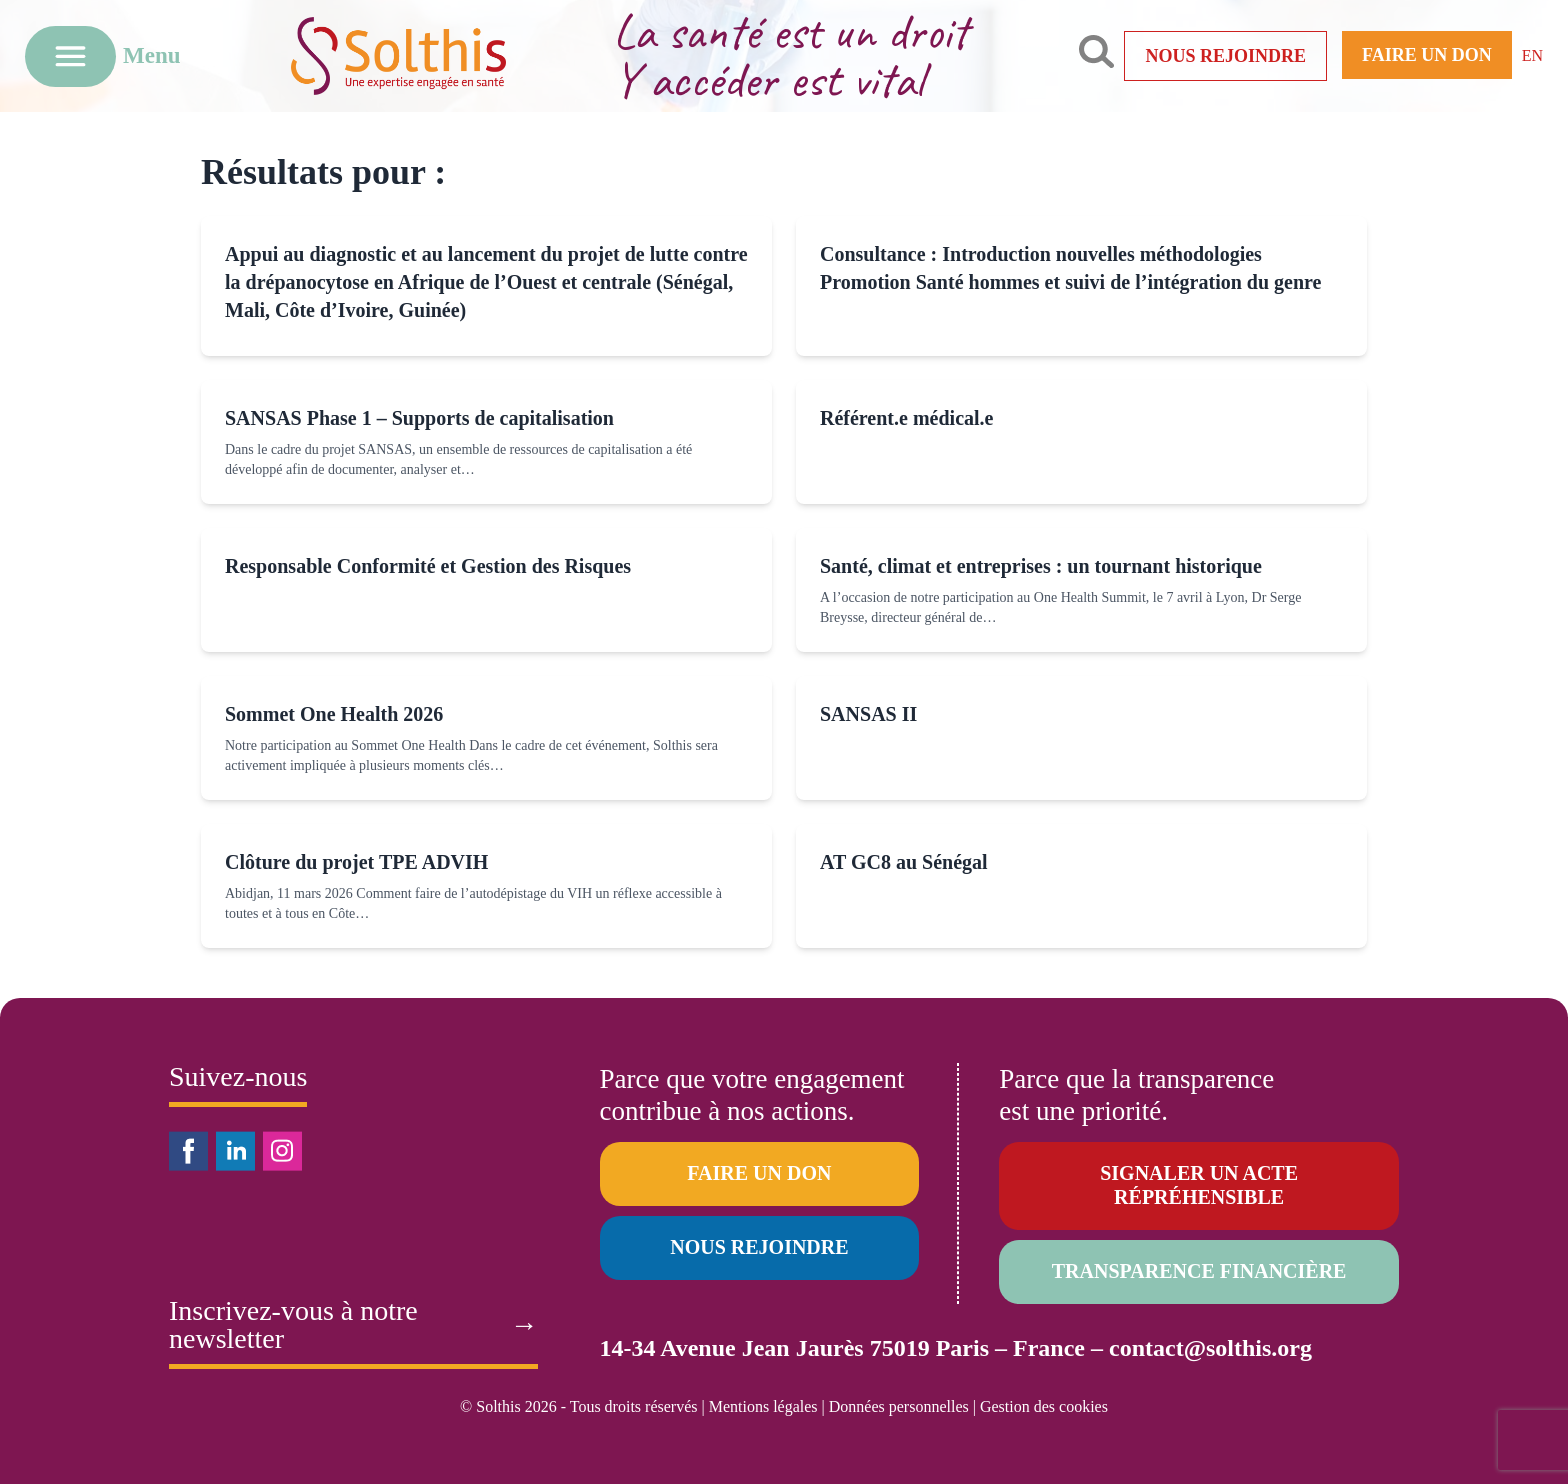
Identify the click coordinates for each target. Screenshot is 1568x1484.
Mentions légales (763, 1406)
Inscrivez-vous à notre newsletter (353, 1325)
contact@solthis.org (1210, 1348)
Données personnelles (899, 1406)
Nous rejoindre (1225, 56)
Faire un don (1427, 55)
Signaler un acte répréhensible (1199, 1185)
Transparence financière (1199, 1271)
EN (1532, 55)
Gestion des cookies (1044, 1406)
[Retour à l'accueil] (429, 55)
